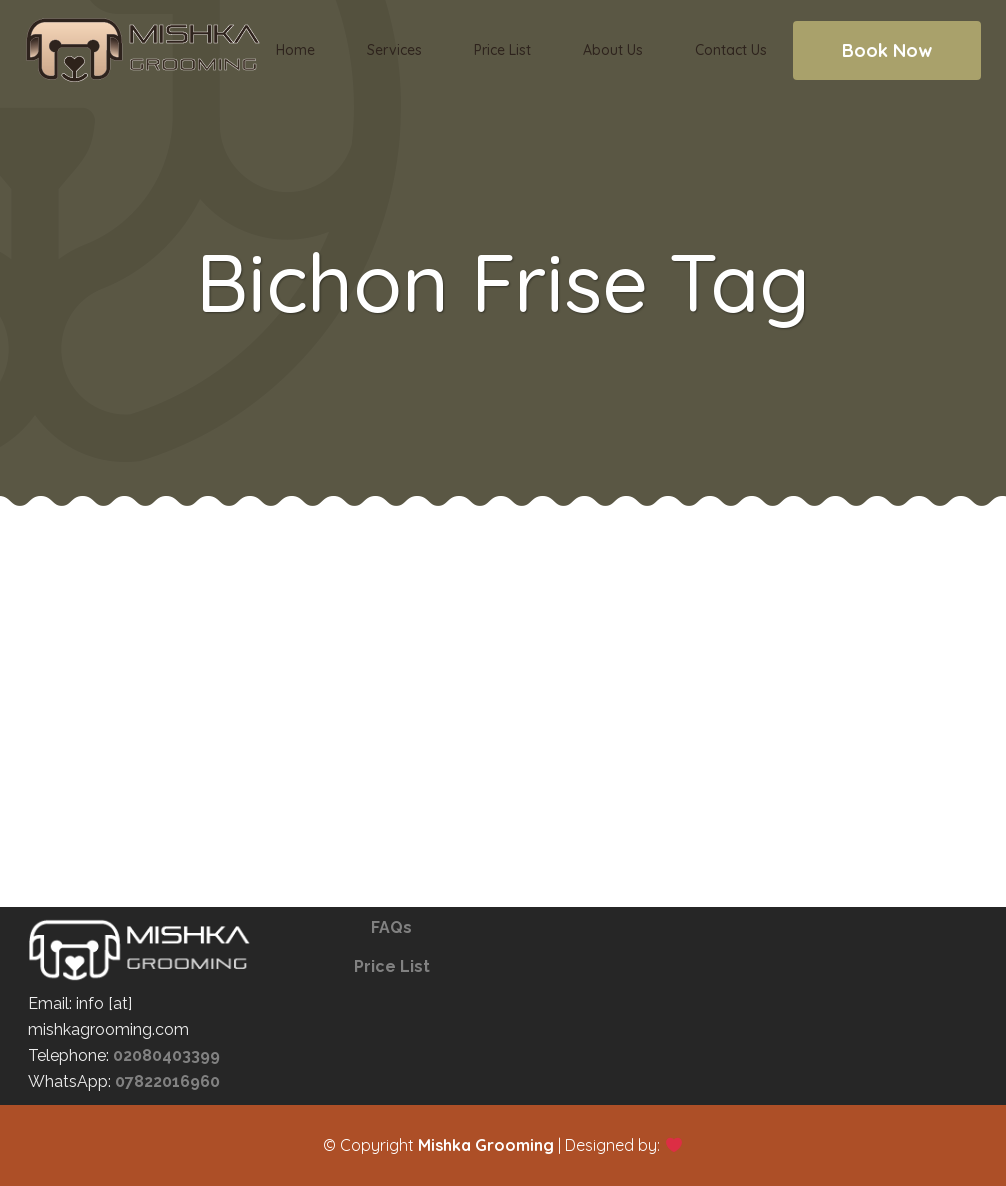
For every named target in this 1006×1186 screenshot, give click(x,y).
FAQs (391, 927)
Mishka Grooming (486, 1145)
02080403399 (166, 1055)
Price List (392, 966)
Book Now (887, 50)
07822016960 (167, 1081)
